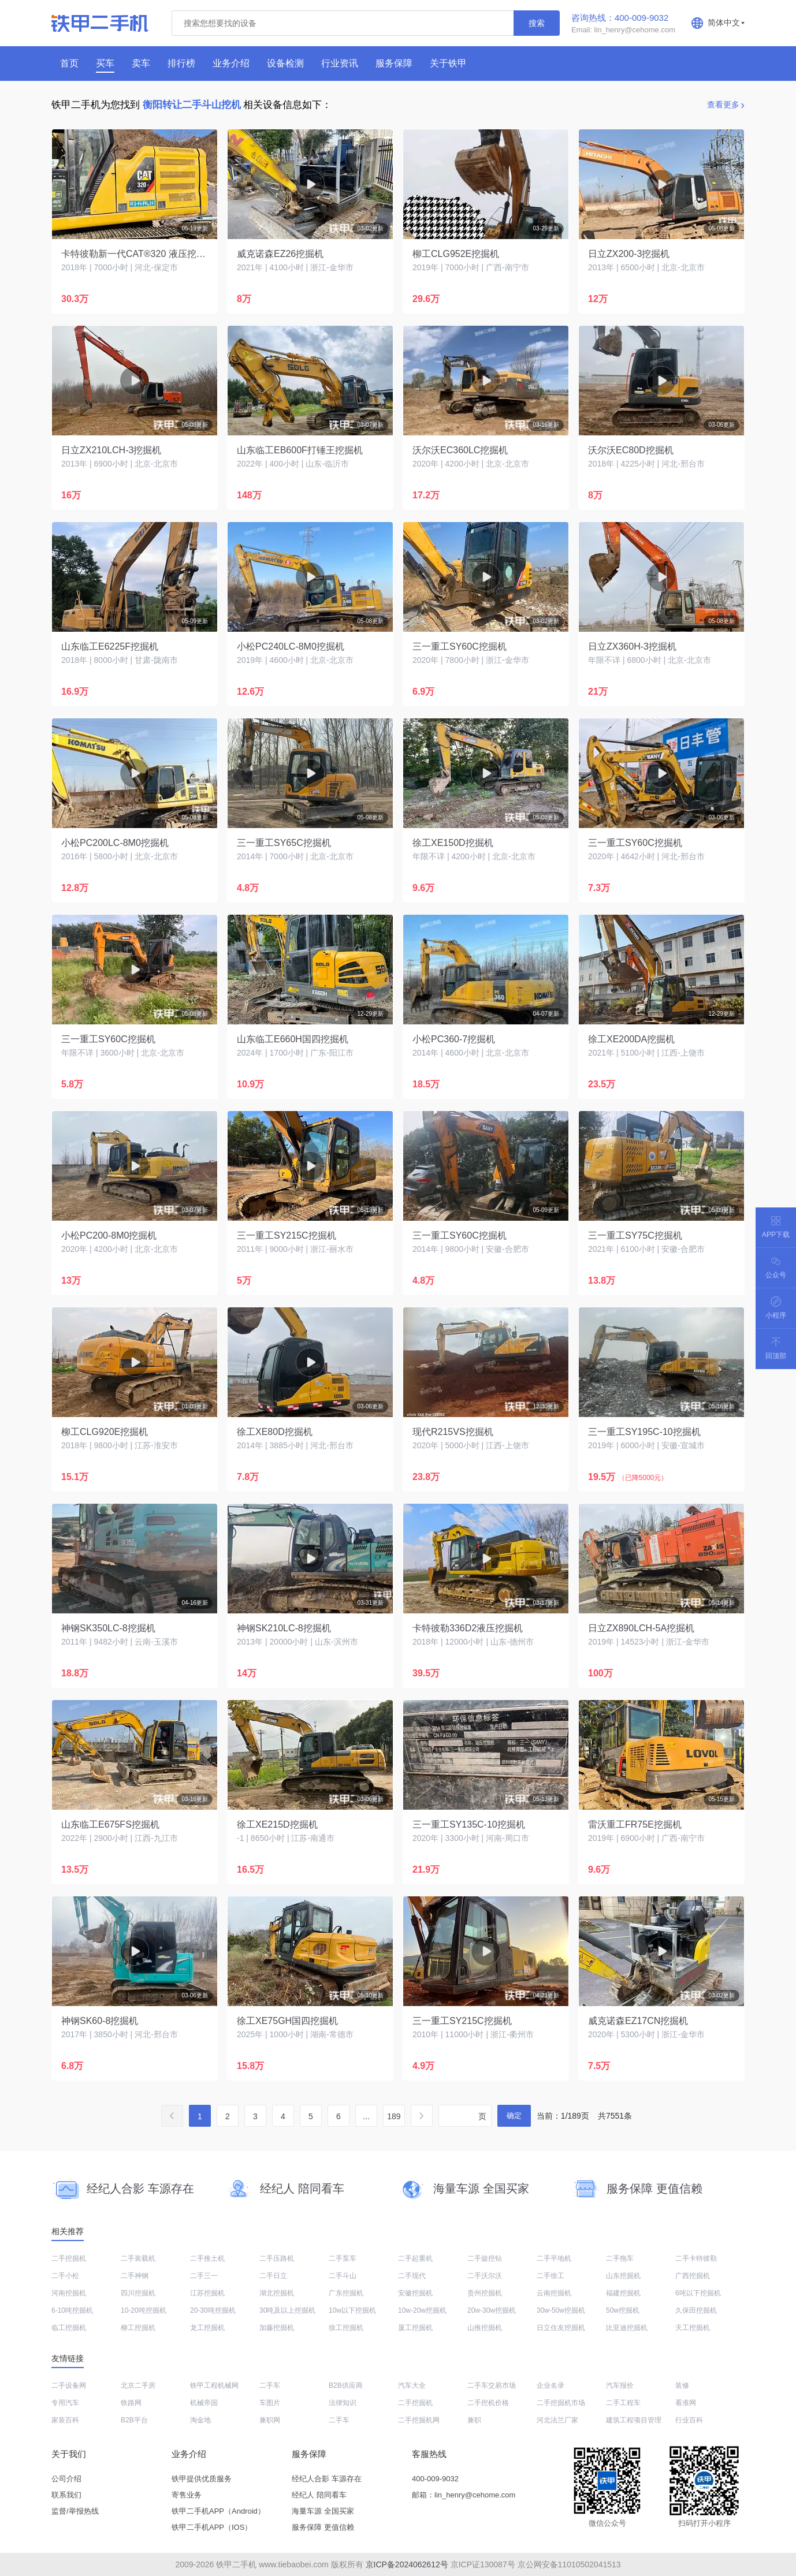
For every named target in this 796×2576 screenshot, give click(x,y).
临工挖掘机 (68, 2328)
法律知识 (342, 2403)
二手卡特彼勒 (696, 2258)
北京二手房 (138, 2385)
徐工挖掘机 (346, 2328)
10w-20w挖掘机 (422, 2310)
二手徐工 (550, 2276)
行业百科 (689, 2420)
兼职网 (269, 2420)
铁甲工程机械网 (214, 2385)
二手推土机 (207, 2258)
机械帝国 (204, 2403)
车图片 (269, 2403)
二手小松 (65, 2276)
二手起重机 (415, 2258)
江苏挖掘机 (207, 2293)
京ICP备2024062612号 (407, 2564)
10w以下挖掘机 (352, 2310)
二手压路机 (276, 2258)
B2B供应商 (346, 2385)
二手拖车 (620, 2258)
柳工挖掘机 (138, 2328)
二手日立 (273, 2276)
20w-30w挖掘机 (491, 2310)
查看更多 (723, 104)
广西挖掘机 (692, 2276)
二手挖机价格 (488, 2403)
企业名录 (550, 2385)
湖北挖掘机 (276, 2293)
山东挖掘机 (623, 2276)
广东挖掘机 (346, 2293)
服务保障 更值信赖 (323, 2527)
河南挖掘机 (68, 2293)
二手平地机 (554, 2258)
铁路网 (131, 2403)
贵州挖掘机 (484, 2293)
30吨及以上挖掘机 (287, 2310)
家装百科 (65, 2420)
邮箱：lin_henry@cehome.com (463, 2495)
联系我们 (66, 2495)
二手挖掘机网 (419, 2420)
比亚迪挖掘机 (627, 2328)
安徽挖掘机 (415, 2293)
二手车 (269, 2385)
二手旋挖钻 (484, 2258)
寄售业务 (187, 2495)
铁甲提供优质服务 (202, 2478)
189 (393, 2116)
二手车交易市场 (491, 2385)
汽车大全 (412, 2385)
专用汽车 (65, 2403)
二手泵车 (342, 2258)
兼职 (474, 2420)
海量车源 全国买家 (323, 2511)
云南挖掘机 (554, 2293)
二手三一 (204, 2276)
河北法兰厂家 (557, 2420)
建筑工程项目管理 (633, 2420)
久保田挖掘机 (696, 2310)
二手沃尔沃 (484, 2276)
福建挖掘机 (623, 2293)
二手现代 (412, 2276)
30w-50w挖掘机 (561, 2310)
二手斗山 (342, 2276)
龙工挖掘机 (207, 2328)
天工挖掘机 (692, 2328)
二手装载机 (138, 2258)
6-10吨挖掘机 (72, 2310)
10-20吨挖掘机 (143, 2310)
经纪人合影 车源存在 (327, 2478)
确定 (514, 2115)
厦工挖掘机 (415, 2328)
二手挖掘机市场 (561, 2403)
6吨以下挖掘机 (698, 2293)
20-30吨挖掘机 (213, 2310)
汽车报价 (620, 2385)
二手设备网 (68, 2385)
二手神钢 (134, 2276)
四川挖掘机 (138, 2293)
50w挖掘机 (622, 2310)
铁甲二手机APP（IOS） (212, 2527)
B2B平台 (134, 2420)
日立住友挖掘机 (561, 2328)
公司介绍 (66, 2478)
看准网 (685, 2403)
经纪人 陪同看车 (319, 2495)
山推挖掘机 (484, 2328)
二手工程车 (623, 2403)
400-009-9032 (435, 2478)
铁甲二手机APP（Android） (218, 2511)
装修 (682, 2385)
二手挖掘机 (68, 2258)
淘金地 (200, 2420)
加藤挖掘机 (276, 2328)
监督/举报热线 (75, 2511)
